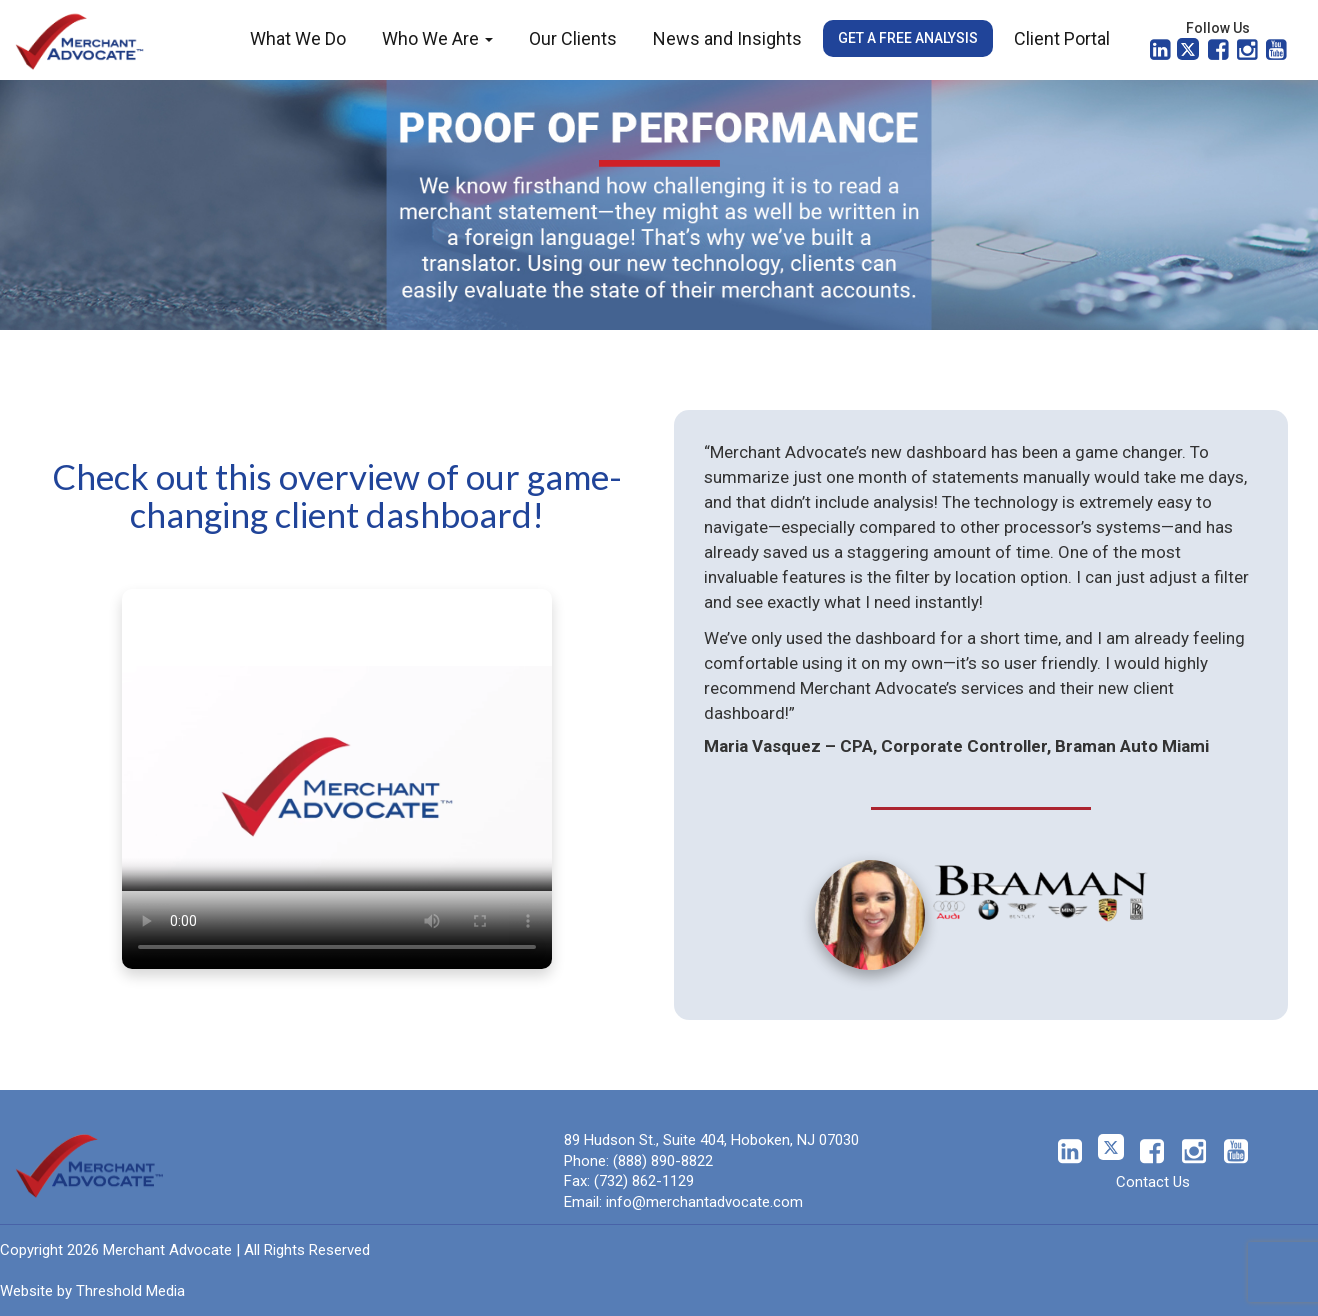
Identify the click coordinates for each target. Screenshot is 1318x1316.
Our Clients (573, 38)
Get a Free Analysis (908, 38)
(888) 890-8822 (663, 1161)
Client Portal (1062, 38)
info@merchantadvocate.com (704, 1202)
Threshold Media (130, 1291)
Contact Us (1153, 1182)
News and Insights (727, 38)
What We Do (298, 38)
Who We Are (437, 38)
